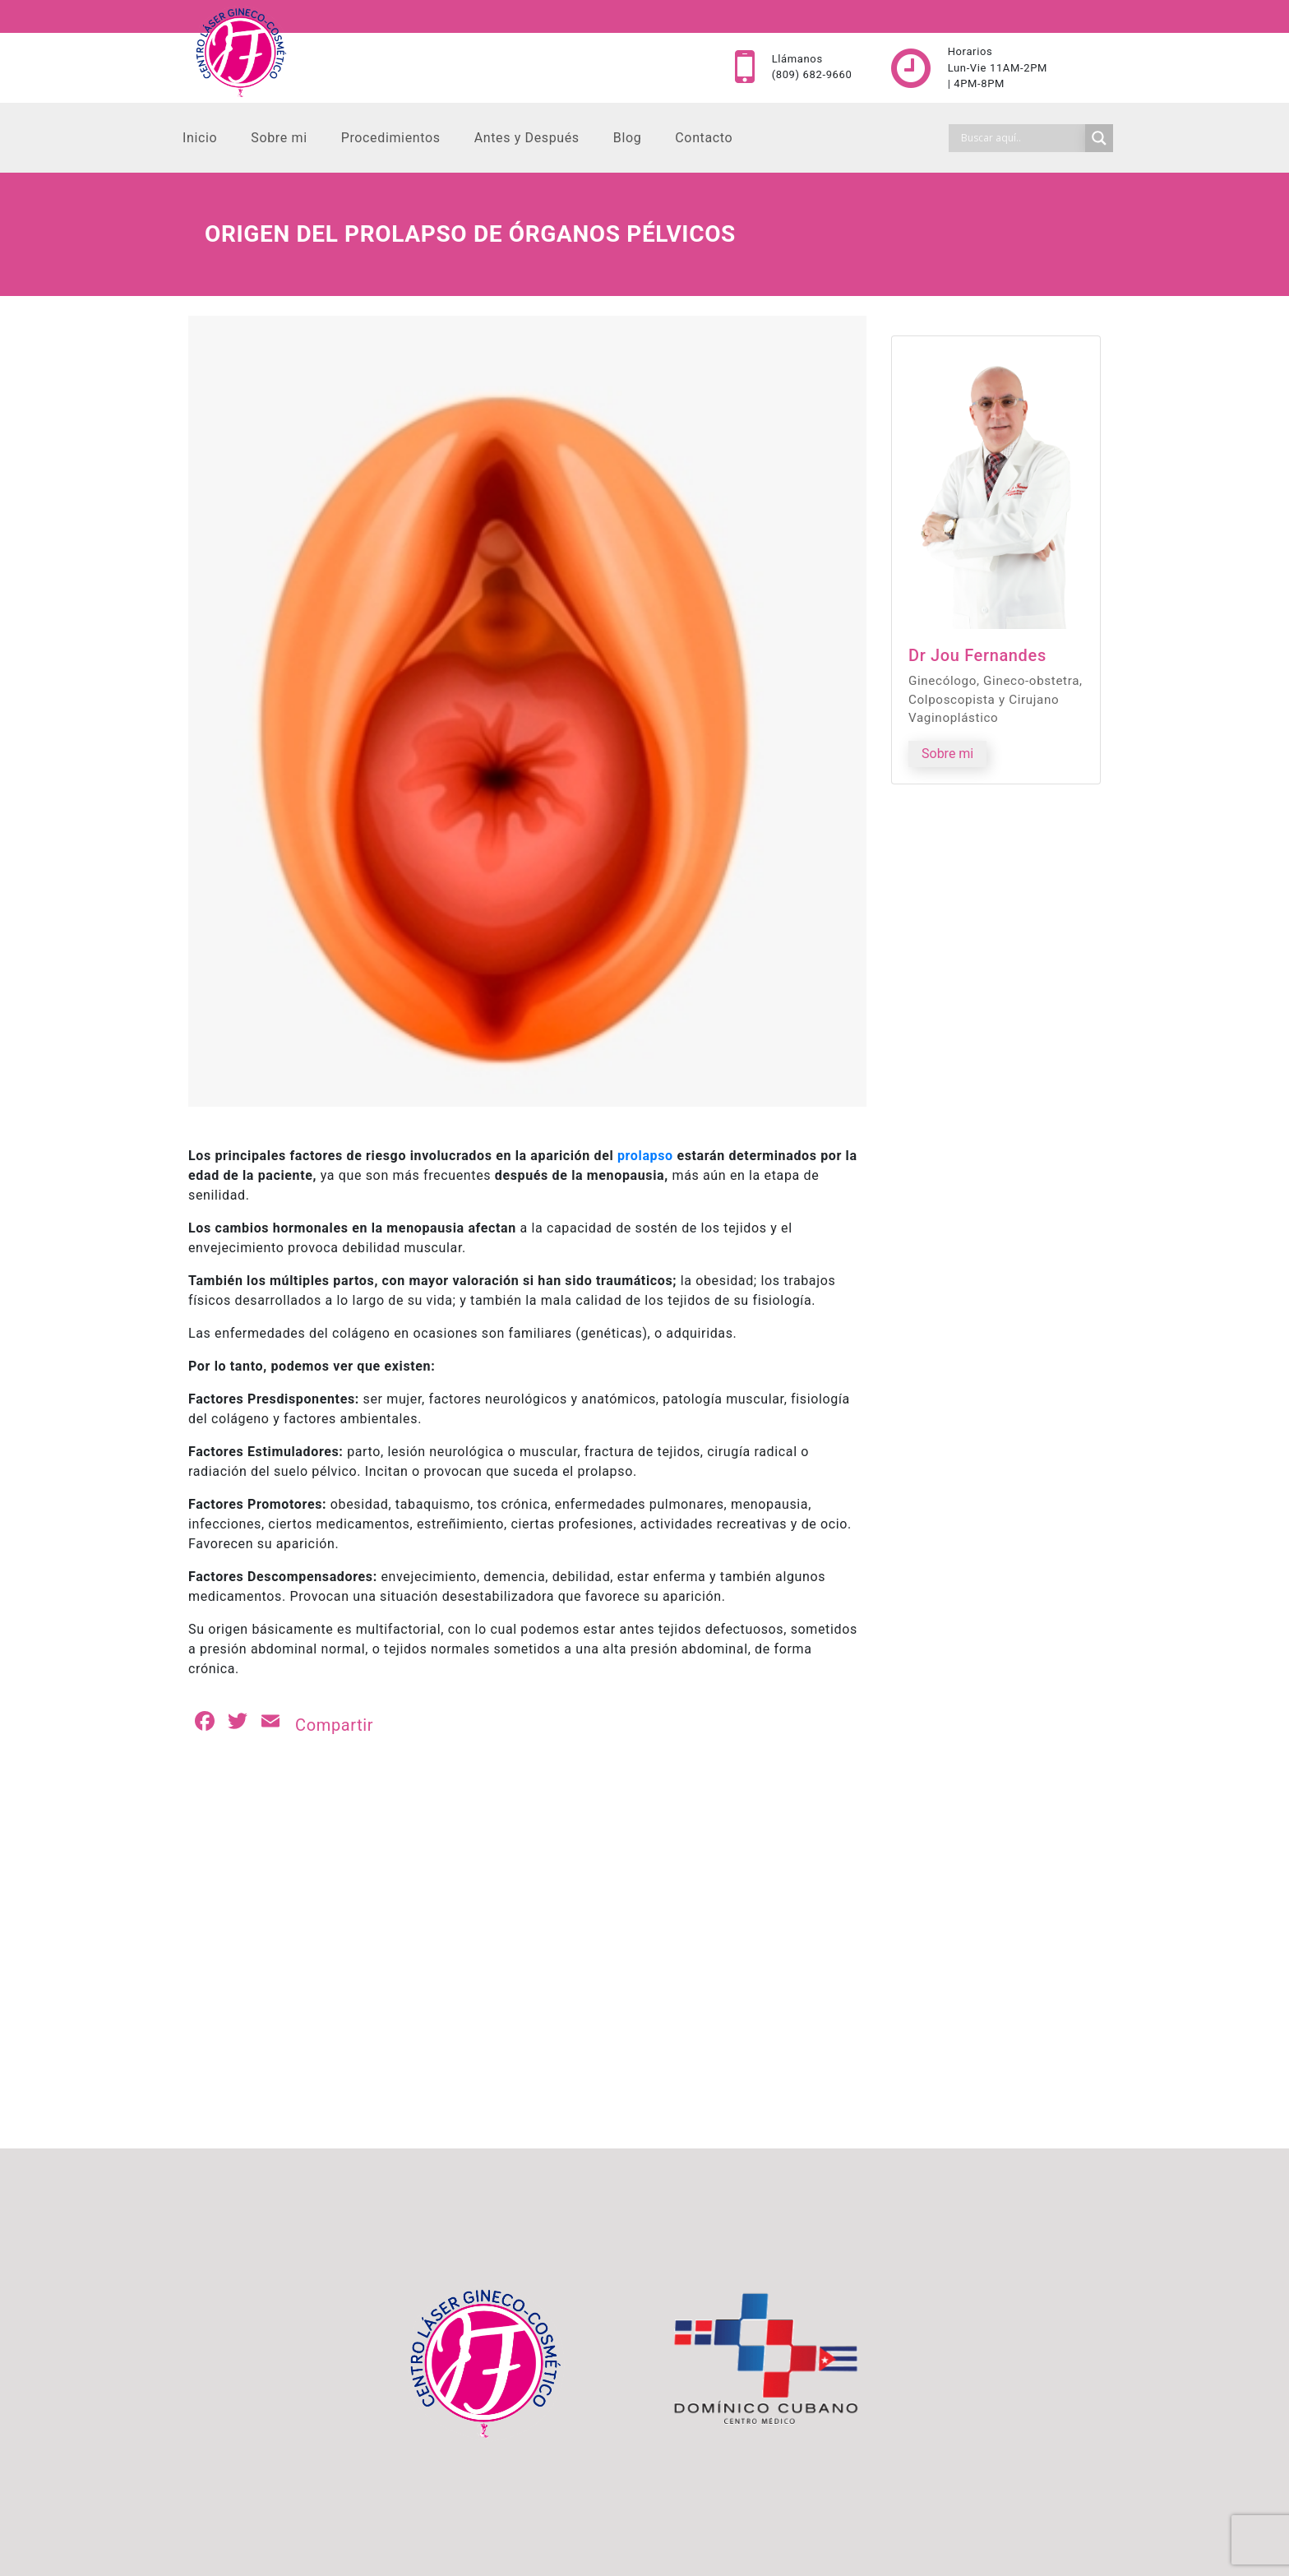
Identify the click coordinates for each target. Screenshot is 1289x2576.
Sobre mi (279, 138)
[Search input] (1021, 138)
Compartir (334, 1725)
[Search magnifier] (1099, 138)
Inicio (199, 138)
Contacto (703, 138)
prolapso (645, 1155)
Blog (627, 138)
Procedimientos (391, 138)
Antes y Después (527, 138)
